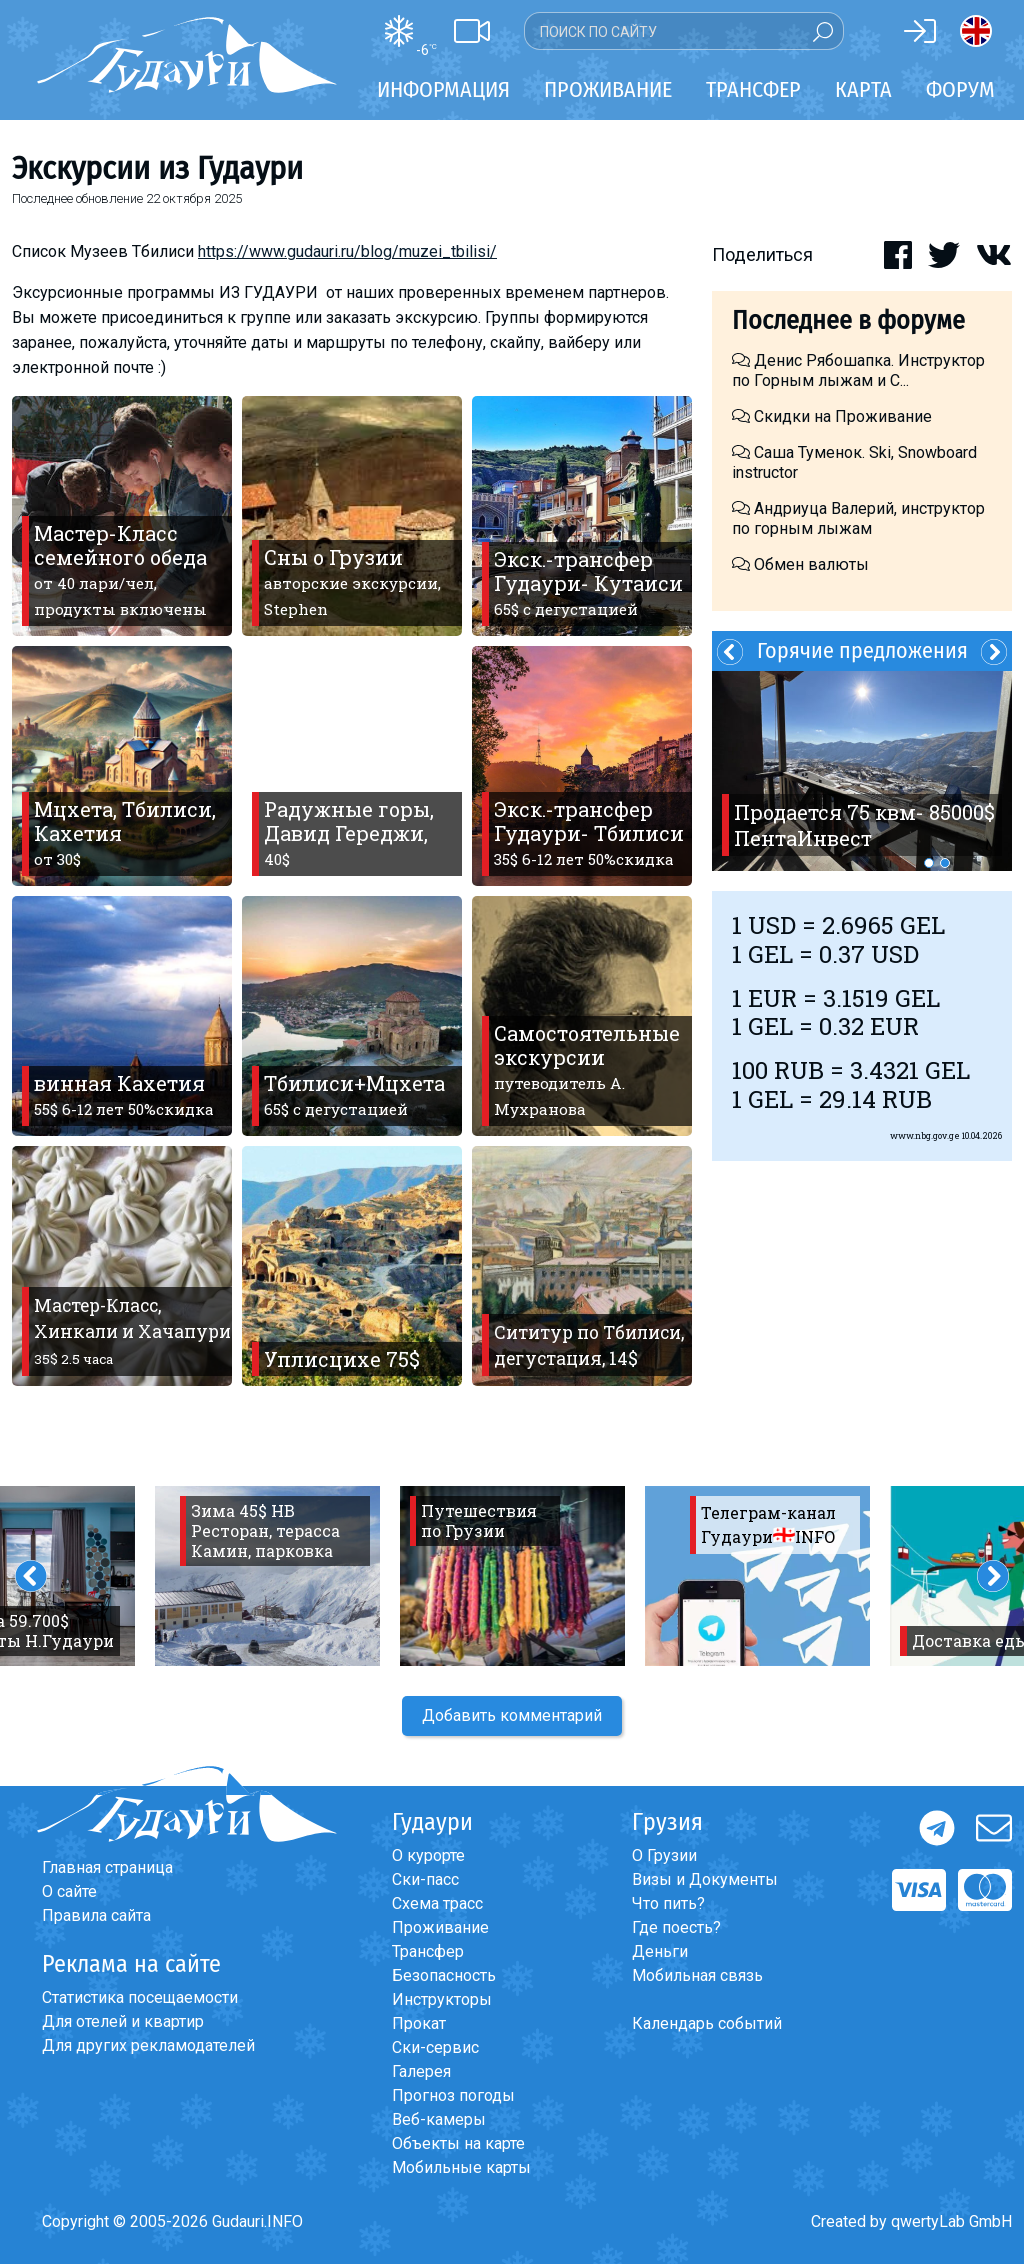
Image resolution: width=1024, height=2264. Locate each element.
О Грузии (664, 1855)
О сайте (69, 1891)
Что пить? (668, 1903)
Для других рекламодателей (148, 2045)
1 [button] (929, 863)
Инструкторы (442, 1999)
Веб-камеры (439, 2119)
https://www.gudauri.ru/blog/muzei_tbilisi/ (347, 251)
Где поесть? (676, 1927)
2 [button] (945, 863)
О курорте (428, 1855)
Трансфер (428, 1951)
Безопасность (444, 1975)
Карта (863, 89)
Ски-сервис (435, 2047)
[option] (862, 771)
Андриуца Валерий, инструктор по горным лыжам (858, 518)
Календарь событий (707, 2023)
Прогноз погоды (453, 2095)
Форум (960, 89)
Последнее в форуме (848, 320)
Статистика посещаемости (140, 1997)
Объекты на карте (458, 2143)
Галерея (421, 2071)
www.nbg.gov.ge (925, 1135)
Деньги (660, 1951)
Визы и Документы (705, 1879)
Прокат (419, 2023)
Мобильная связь (697, 1975)
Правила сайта (96, 1915)
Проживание (440, 1927)
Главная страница (107, 1867)
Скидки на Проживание (832, 416)
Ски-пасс (425, 1879)
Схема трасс (437, 1903)
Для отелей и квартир (123, 2021)
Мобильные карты (461, 2167)
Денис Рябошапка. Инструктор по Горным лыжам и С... (858, 370)
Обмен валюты (800, 564)
